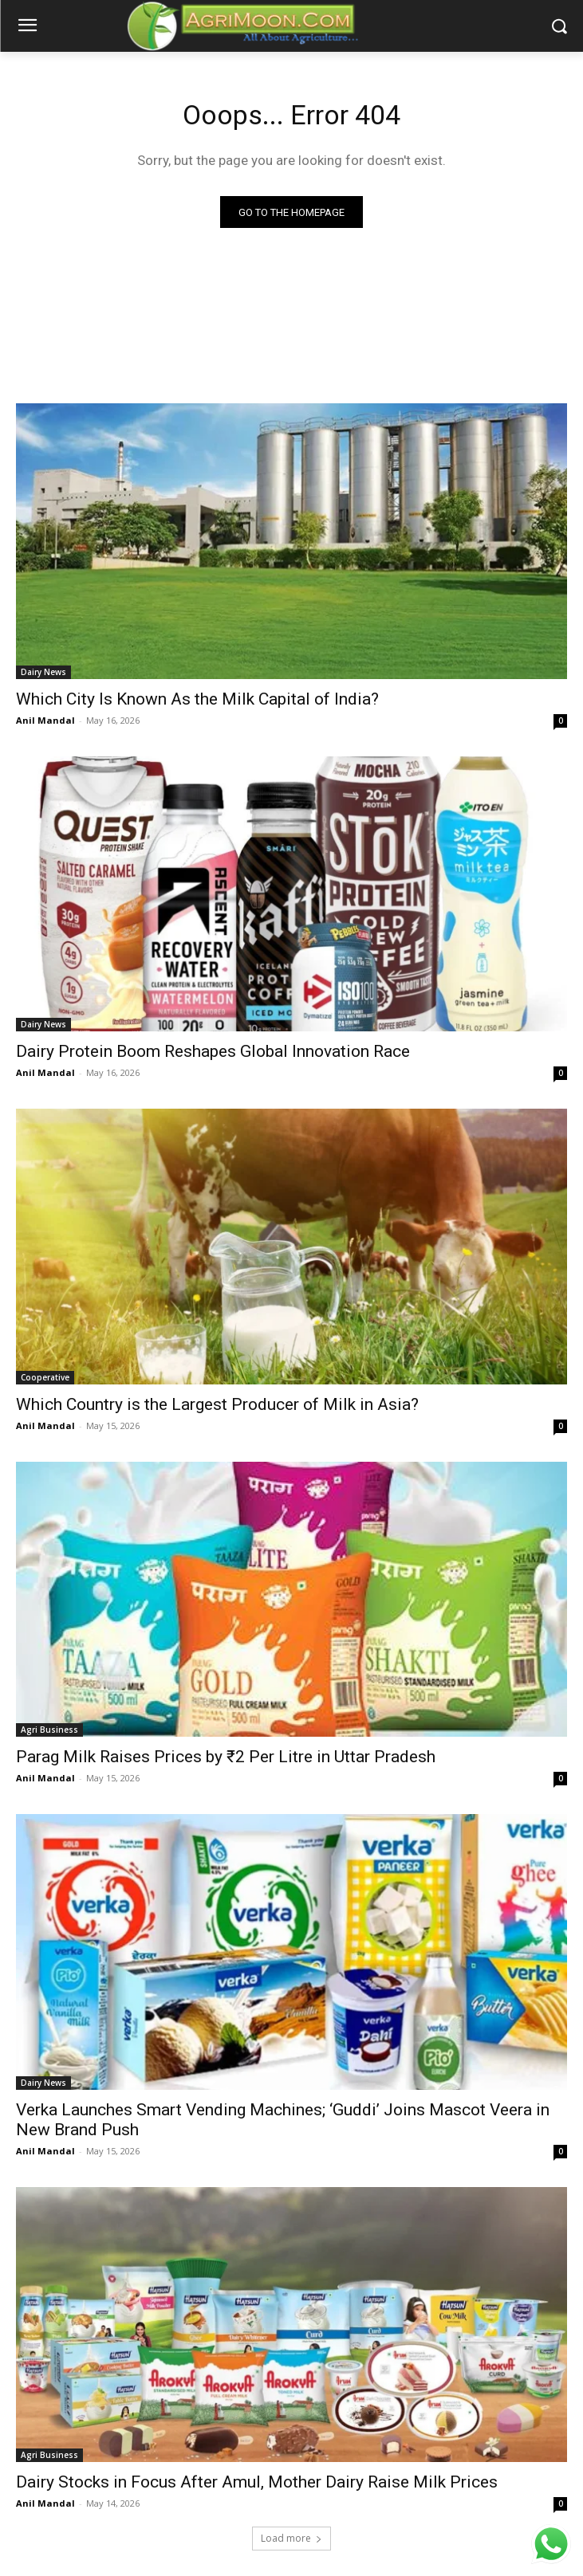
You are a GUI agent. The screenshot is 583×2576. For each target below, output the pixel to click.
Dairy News (43, 671)
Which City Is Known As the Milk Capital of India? (197, 699)
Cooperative (45, 1377)
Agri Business (49, 1729)
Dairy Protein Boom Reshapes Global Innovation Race (213, 1051)
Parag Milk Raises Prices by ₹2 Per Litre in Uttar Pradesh (225, 1756)
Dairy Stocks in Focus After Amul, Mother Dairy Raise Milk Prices (257, 2482)
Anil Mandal (45, 720)
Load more (291, 2538)
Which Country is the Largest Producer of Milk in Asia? (217, 1404)
